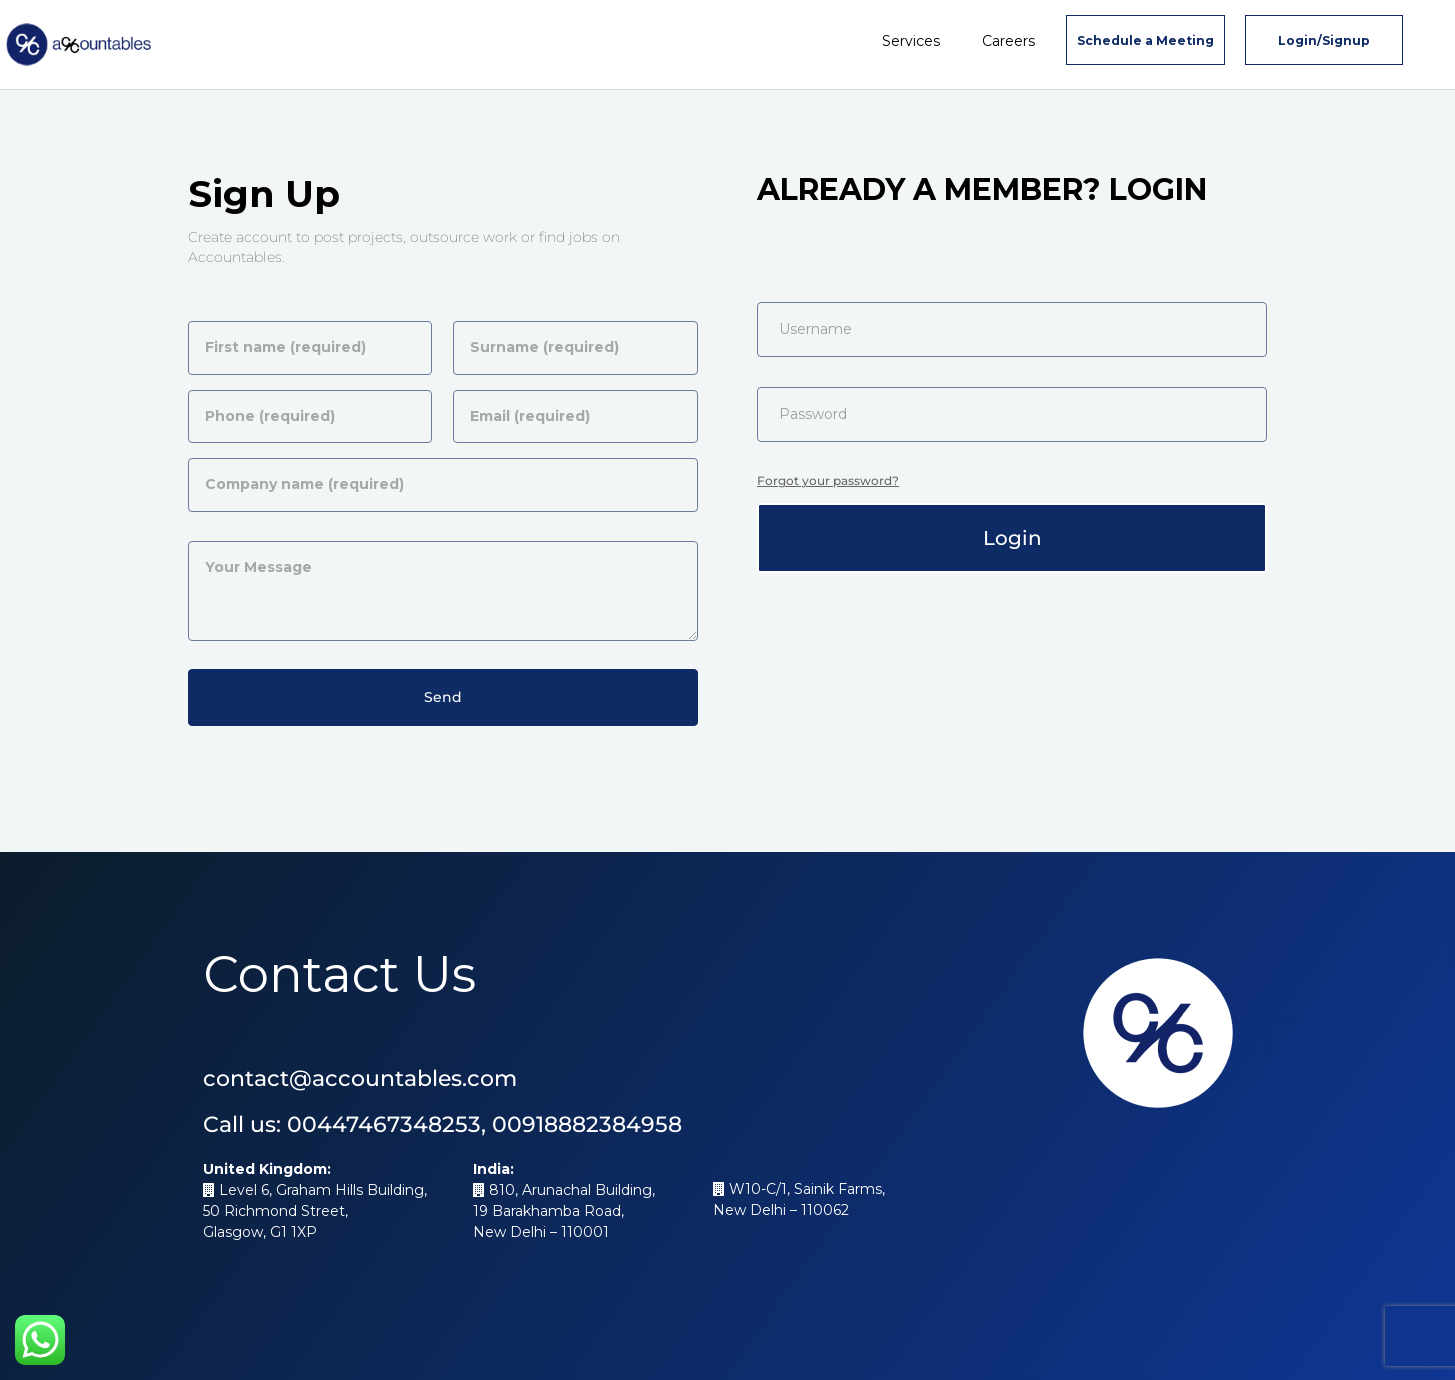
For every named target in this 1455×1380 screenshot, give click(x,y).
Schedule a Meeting (1145, 40)
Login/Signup (1324, 40)
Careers (1008, 41)
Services (911, 41)
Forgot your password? (828, 480)
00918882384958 (587, 1124)
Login (1012, 538)
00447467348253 (384, 1124)
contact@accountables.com (360, 1078)
